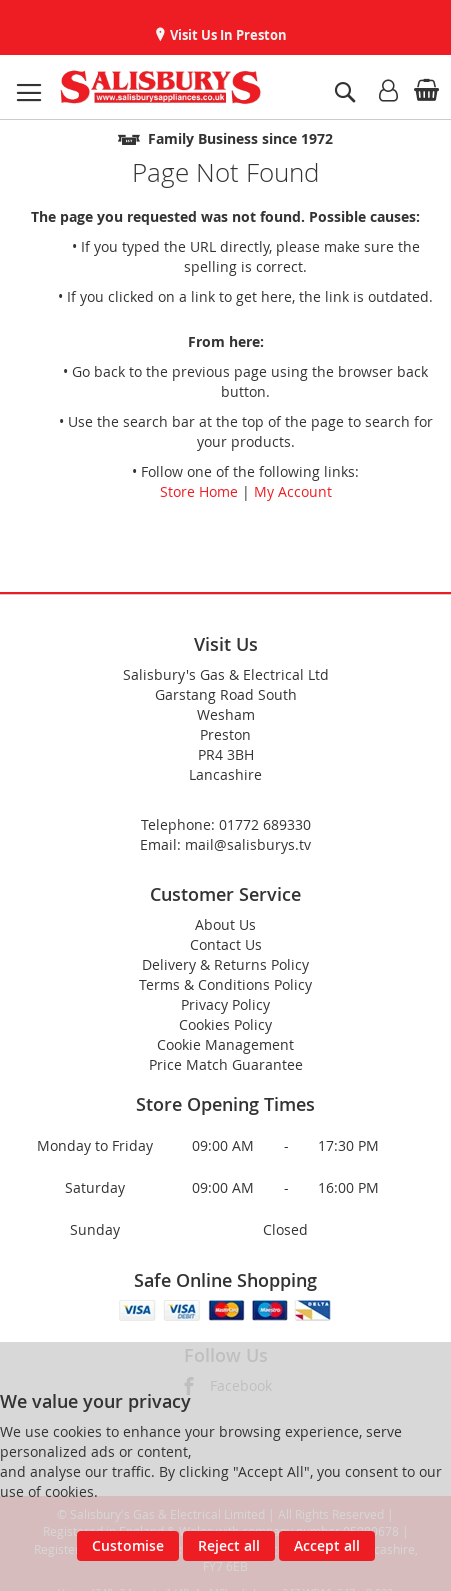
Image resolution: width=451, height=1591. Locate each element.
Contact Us (226, 944)
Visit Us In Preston (227, 35)
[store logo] (160, 87)
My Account (293, 491)
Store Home (199, 491)
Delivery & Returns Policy (225, 964)
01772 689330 (265, 824)
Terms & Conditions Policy (225, 984)
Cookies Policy (225, 1024)
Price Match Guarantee (226, 1064)
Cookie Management (225, 1044)
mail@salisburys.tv (248, 844)
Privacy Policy (225, 1004)
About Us (225, 924)
